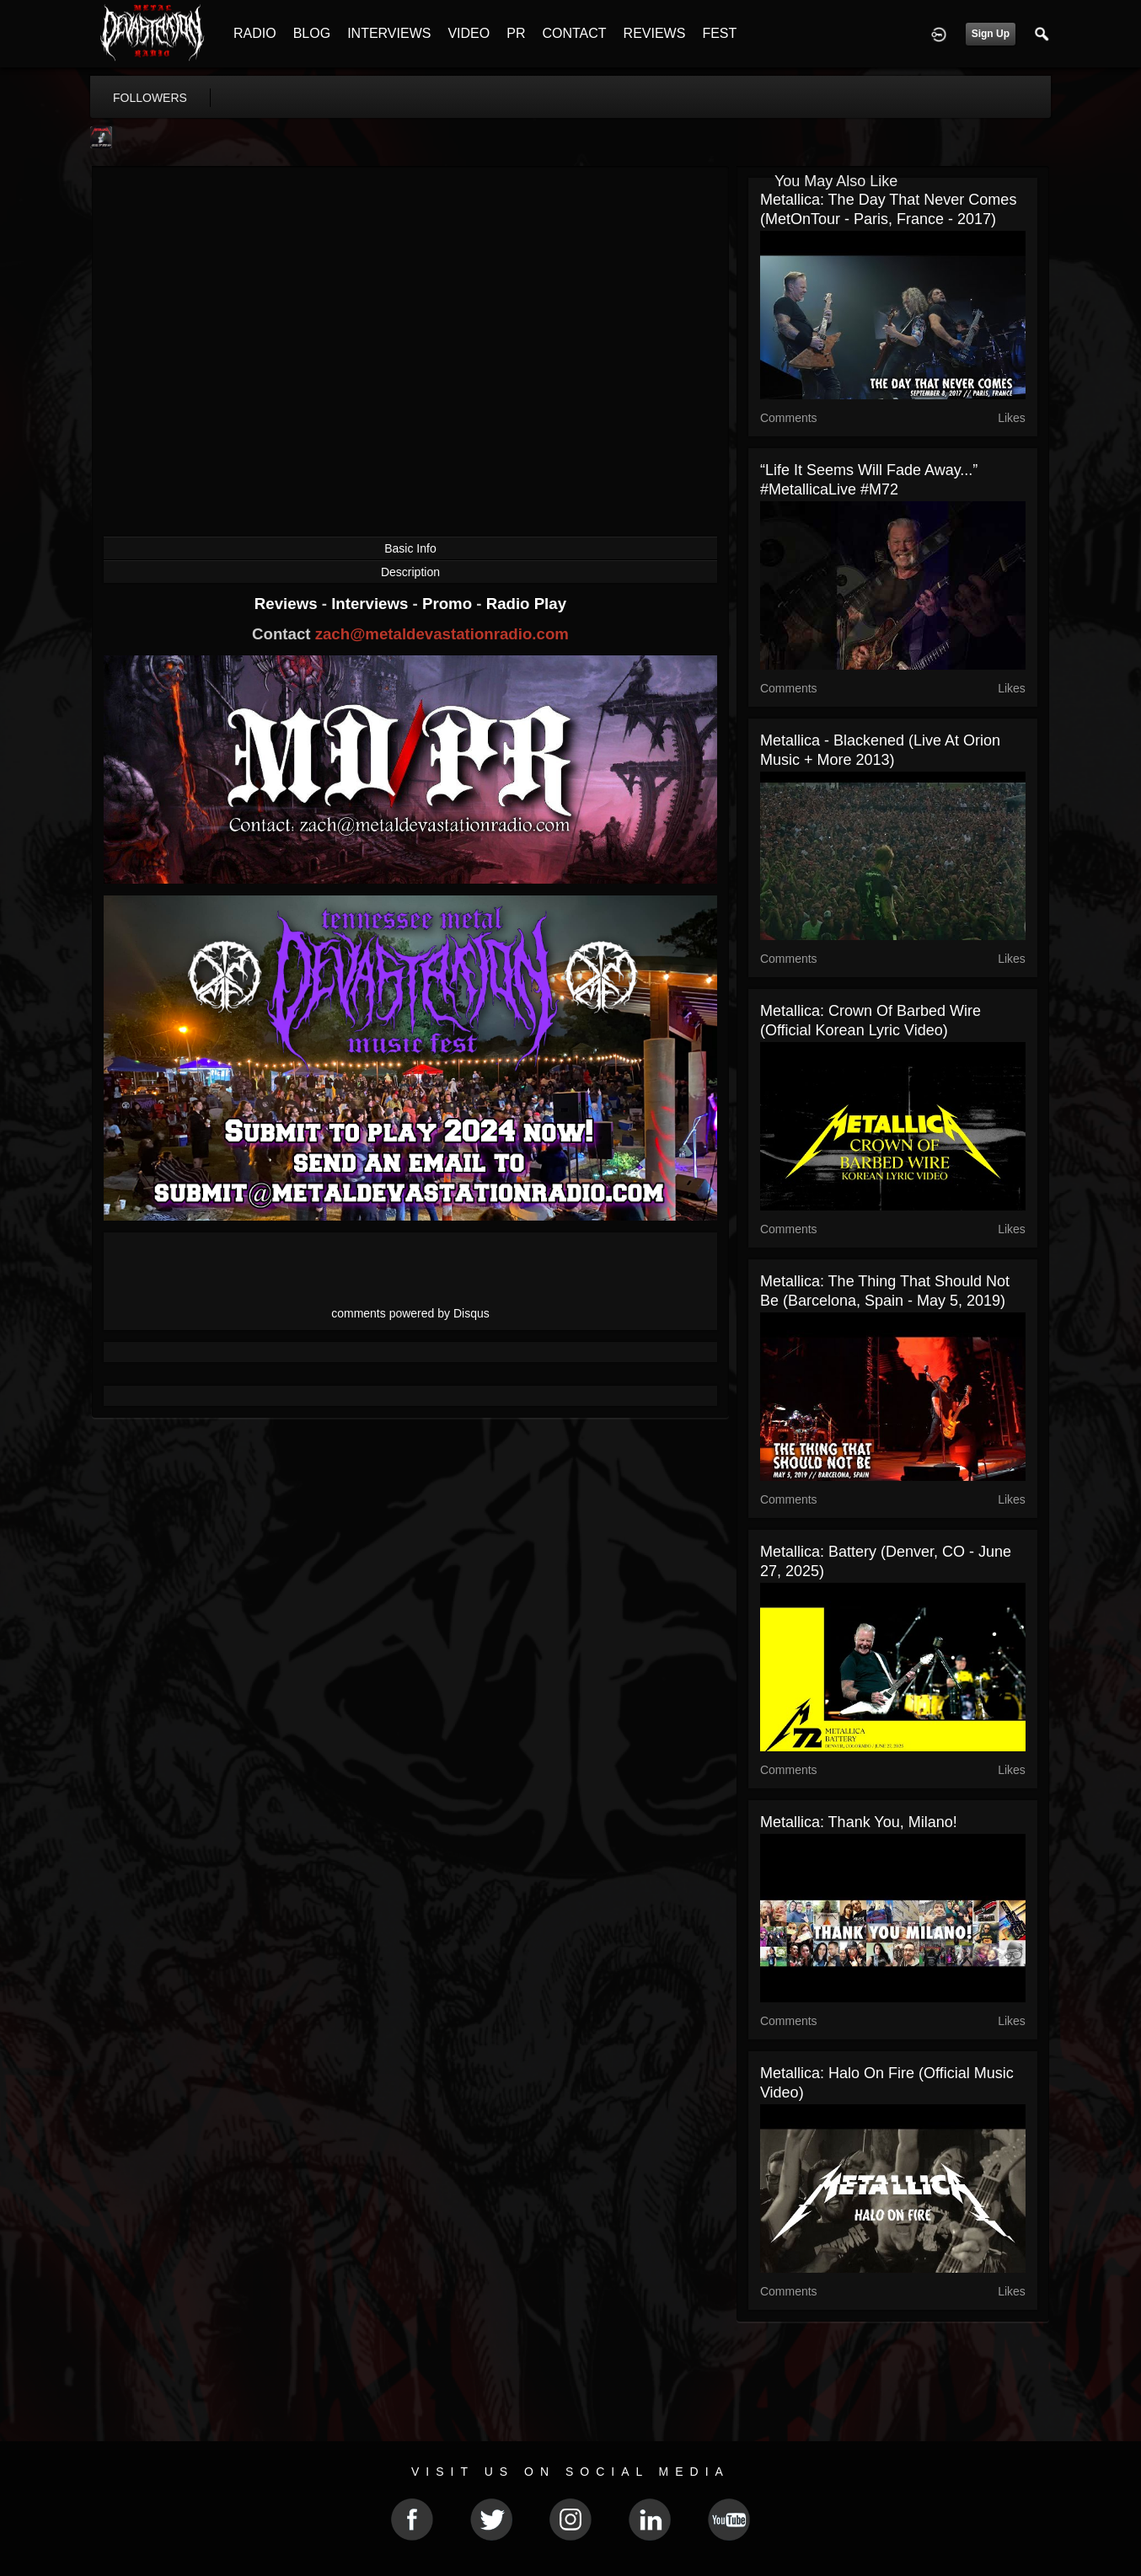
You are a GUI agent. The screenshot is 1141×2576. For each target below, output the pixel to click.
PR (515, 33)
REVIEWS (655, 33)
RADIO (254, 33)
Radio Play (526, 603)
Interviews (371, 603)
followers (150, 97)
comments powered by (410, 1313)
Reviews (288, 603)
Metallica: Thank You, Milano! (858, 1822)
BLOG (311, 33)
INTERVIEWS (389, 33)
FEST (719, 33)
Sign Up (991, 34)
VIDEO (468, 33)
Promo (449, 603)
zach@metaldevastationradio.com (442, 634)
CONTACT (574, 33)
